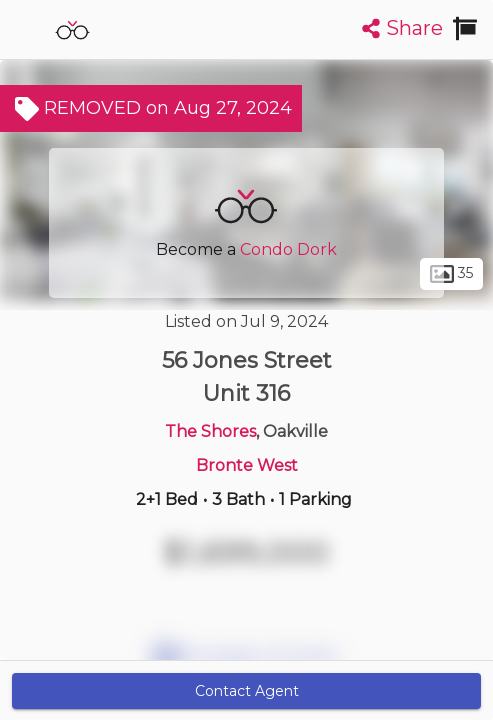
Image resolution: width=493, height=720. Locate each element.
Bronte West (247, 465)
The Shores (210, 431)
